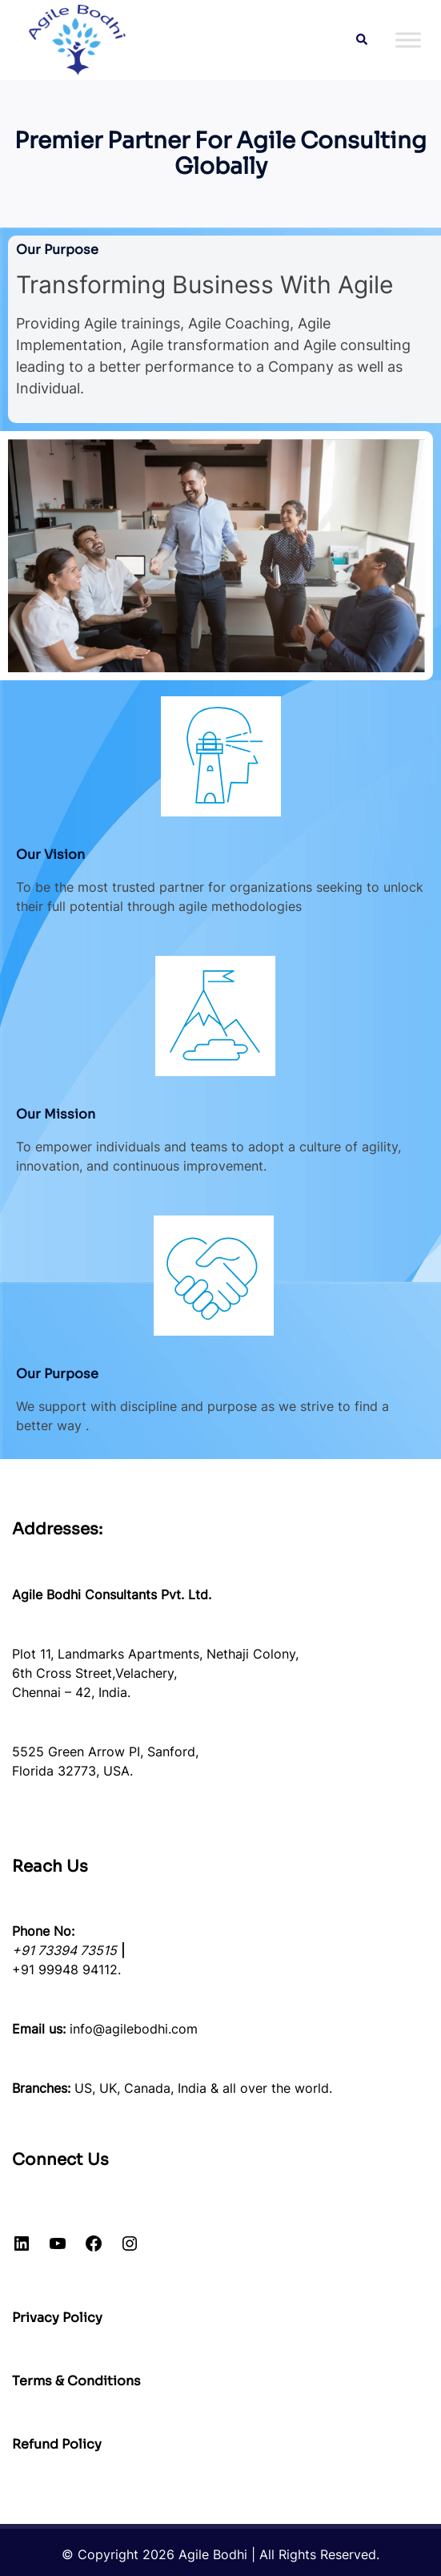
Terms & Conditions (76, 2380)
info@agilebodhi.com (134, 2029)
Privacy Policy (57, 2317)
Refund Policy (57, 2444)
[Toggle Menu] (408, 39)
